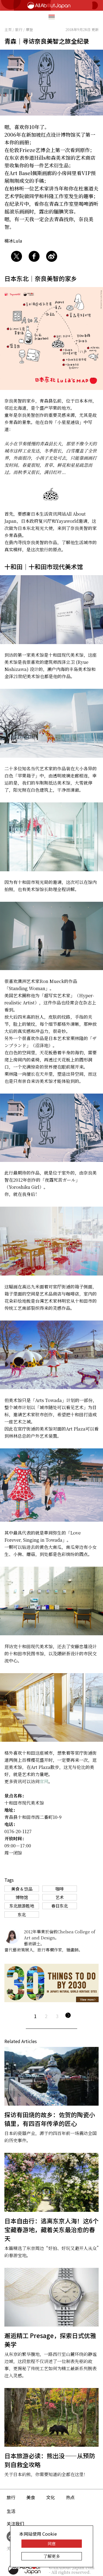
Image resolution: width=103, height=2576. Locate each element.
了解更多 (51, 2556)
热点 (70, 2497)
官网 (44, 1781)
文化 (50, 2497)
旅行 (11, 2497)
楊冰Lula (13, 240)
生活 (11, 2511)
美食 (30, 2497)
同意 (52, 2543)
